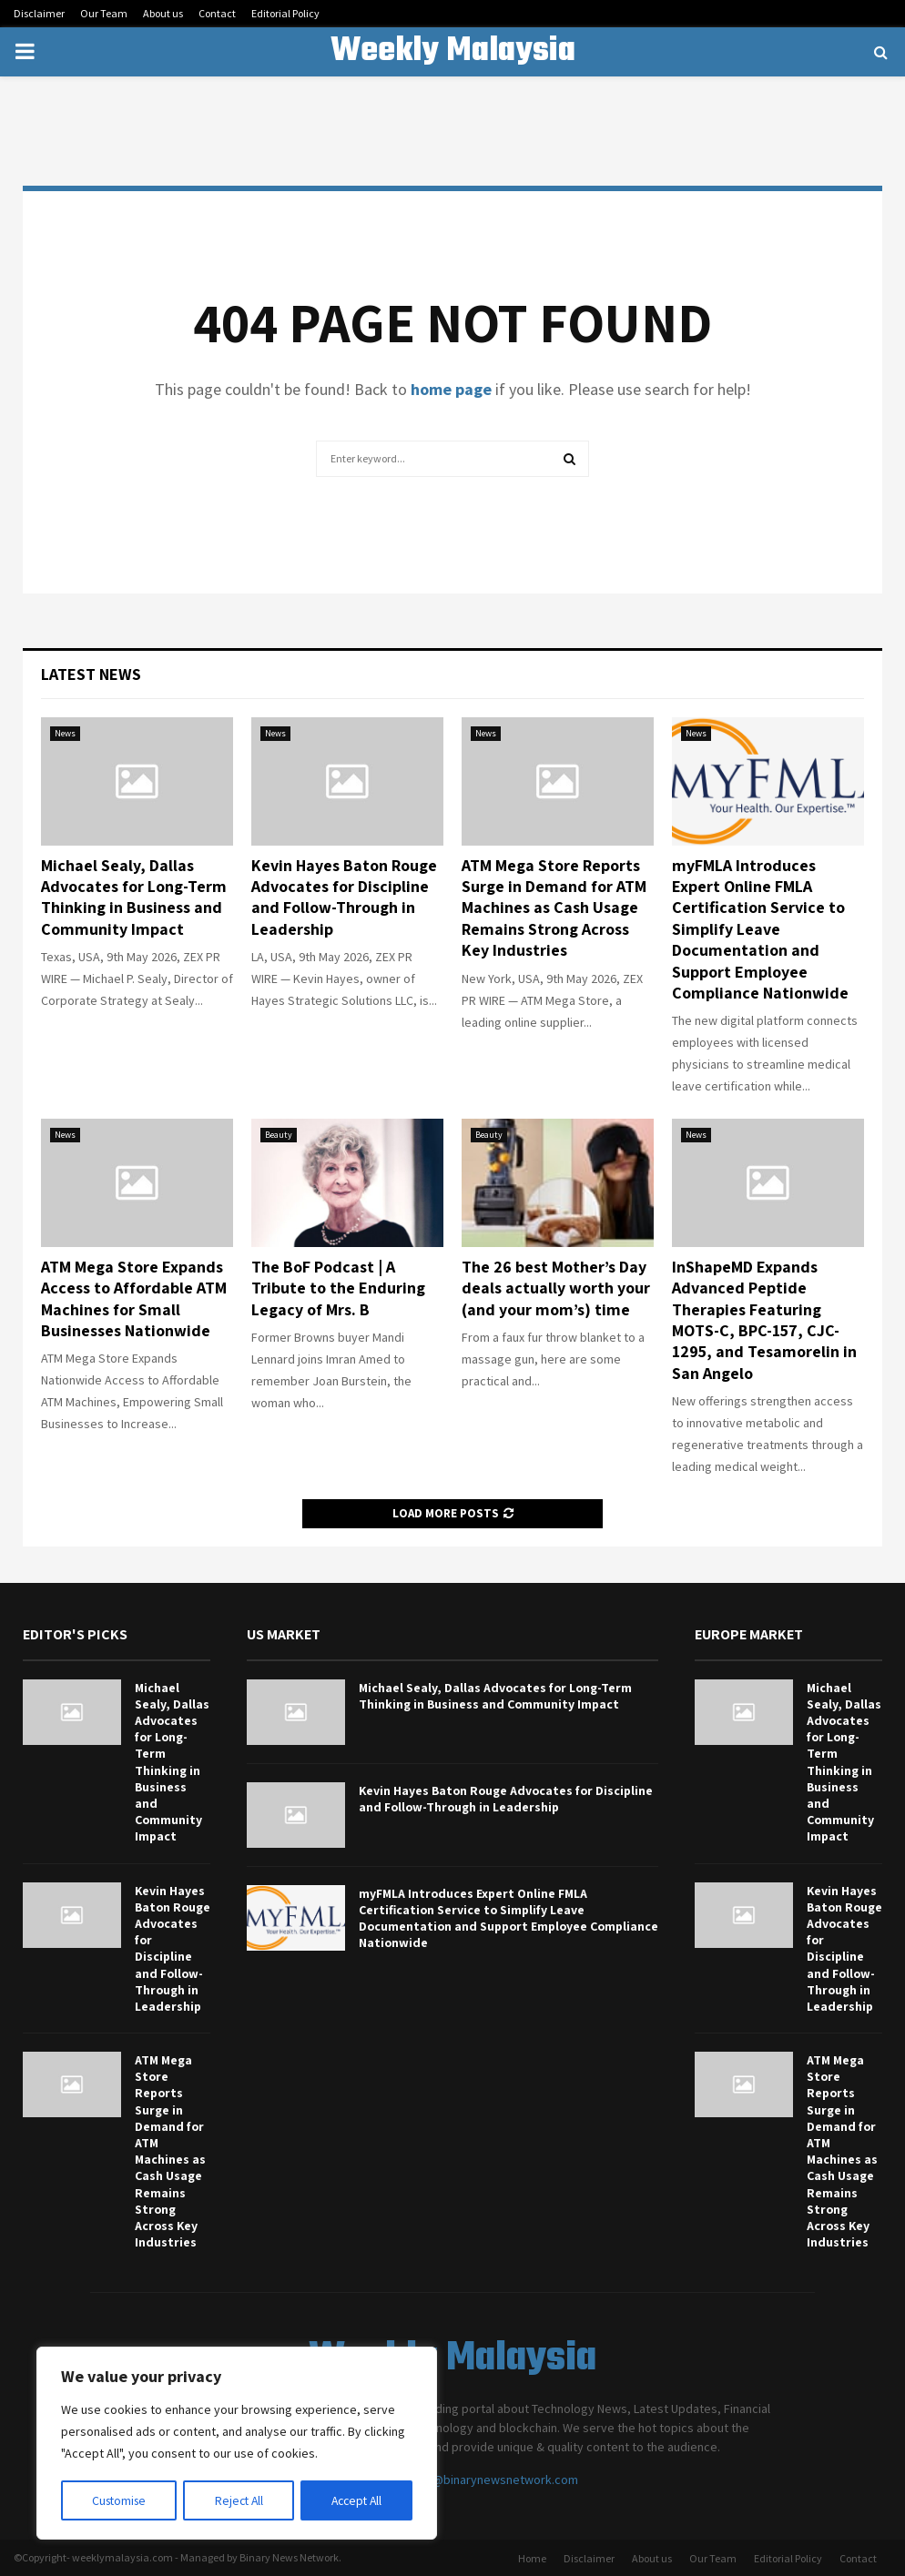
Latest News (91, 674)
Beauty (278, 1135)
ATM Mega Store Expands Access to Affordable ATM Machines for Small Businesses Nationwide (134, 1298)
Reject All (238, 2500)
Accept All (356, 2500)
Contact (217, 13)
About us (163, 13)
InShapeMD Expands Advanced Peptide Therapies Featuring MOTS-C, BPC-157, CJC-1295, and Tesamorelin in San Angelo (764, 1320)
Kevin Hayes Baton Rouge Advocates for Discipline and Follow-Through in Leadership (344, 897)
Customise (119, 2500)
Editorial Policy (285, 13)
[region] (236, 2444)
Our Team (103, 13)
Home (532, 2558)
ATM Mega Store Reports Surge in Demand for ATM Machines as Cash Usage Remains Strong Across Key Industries (554, 908)
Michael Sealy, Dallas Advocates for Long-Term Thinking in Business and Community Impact (134, 897)
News (65, 733)
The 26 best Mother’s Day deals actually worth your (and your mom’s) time (556, 1288)
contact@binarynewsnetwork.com (484, 2479)
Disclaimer (39, 13)
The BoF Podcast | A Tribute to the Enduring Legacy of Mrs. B (338, 1288)
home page (451, 389)
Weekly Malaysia (452, 52)
